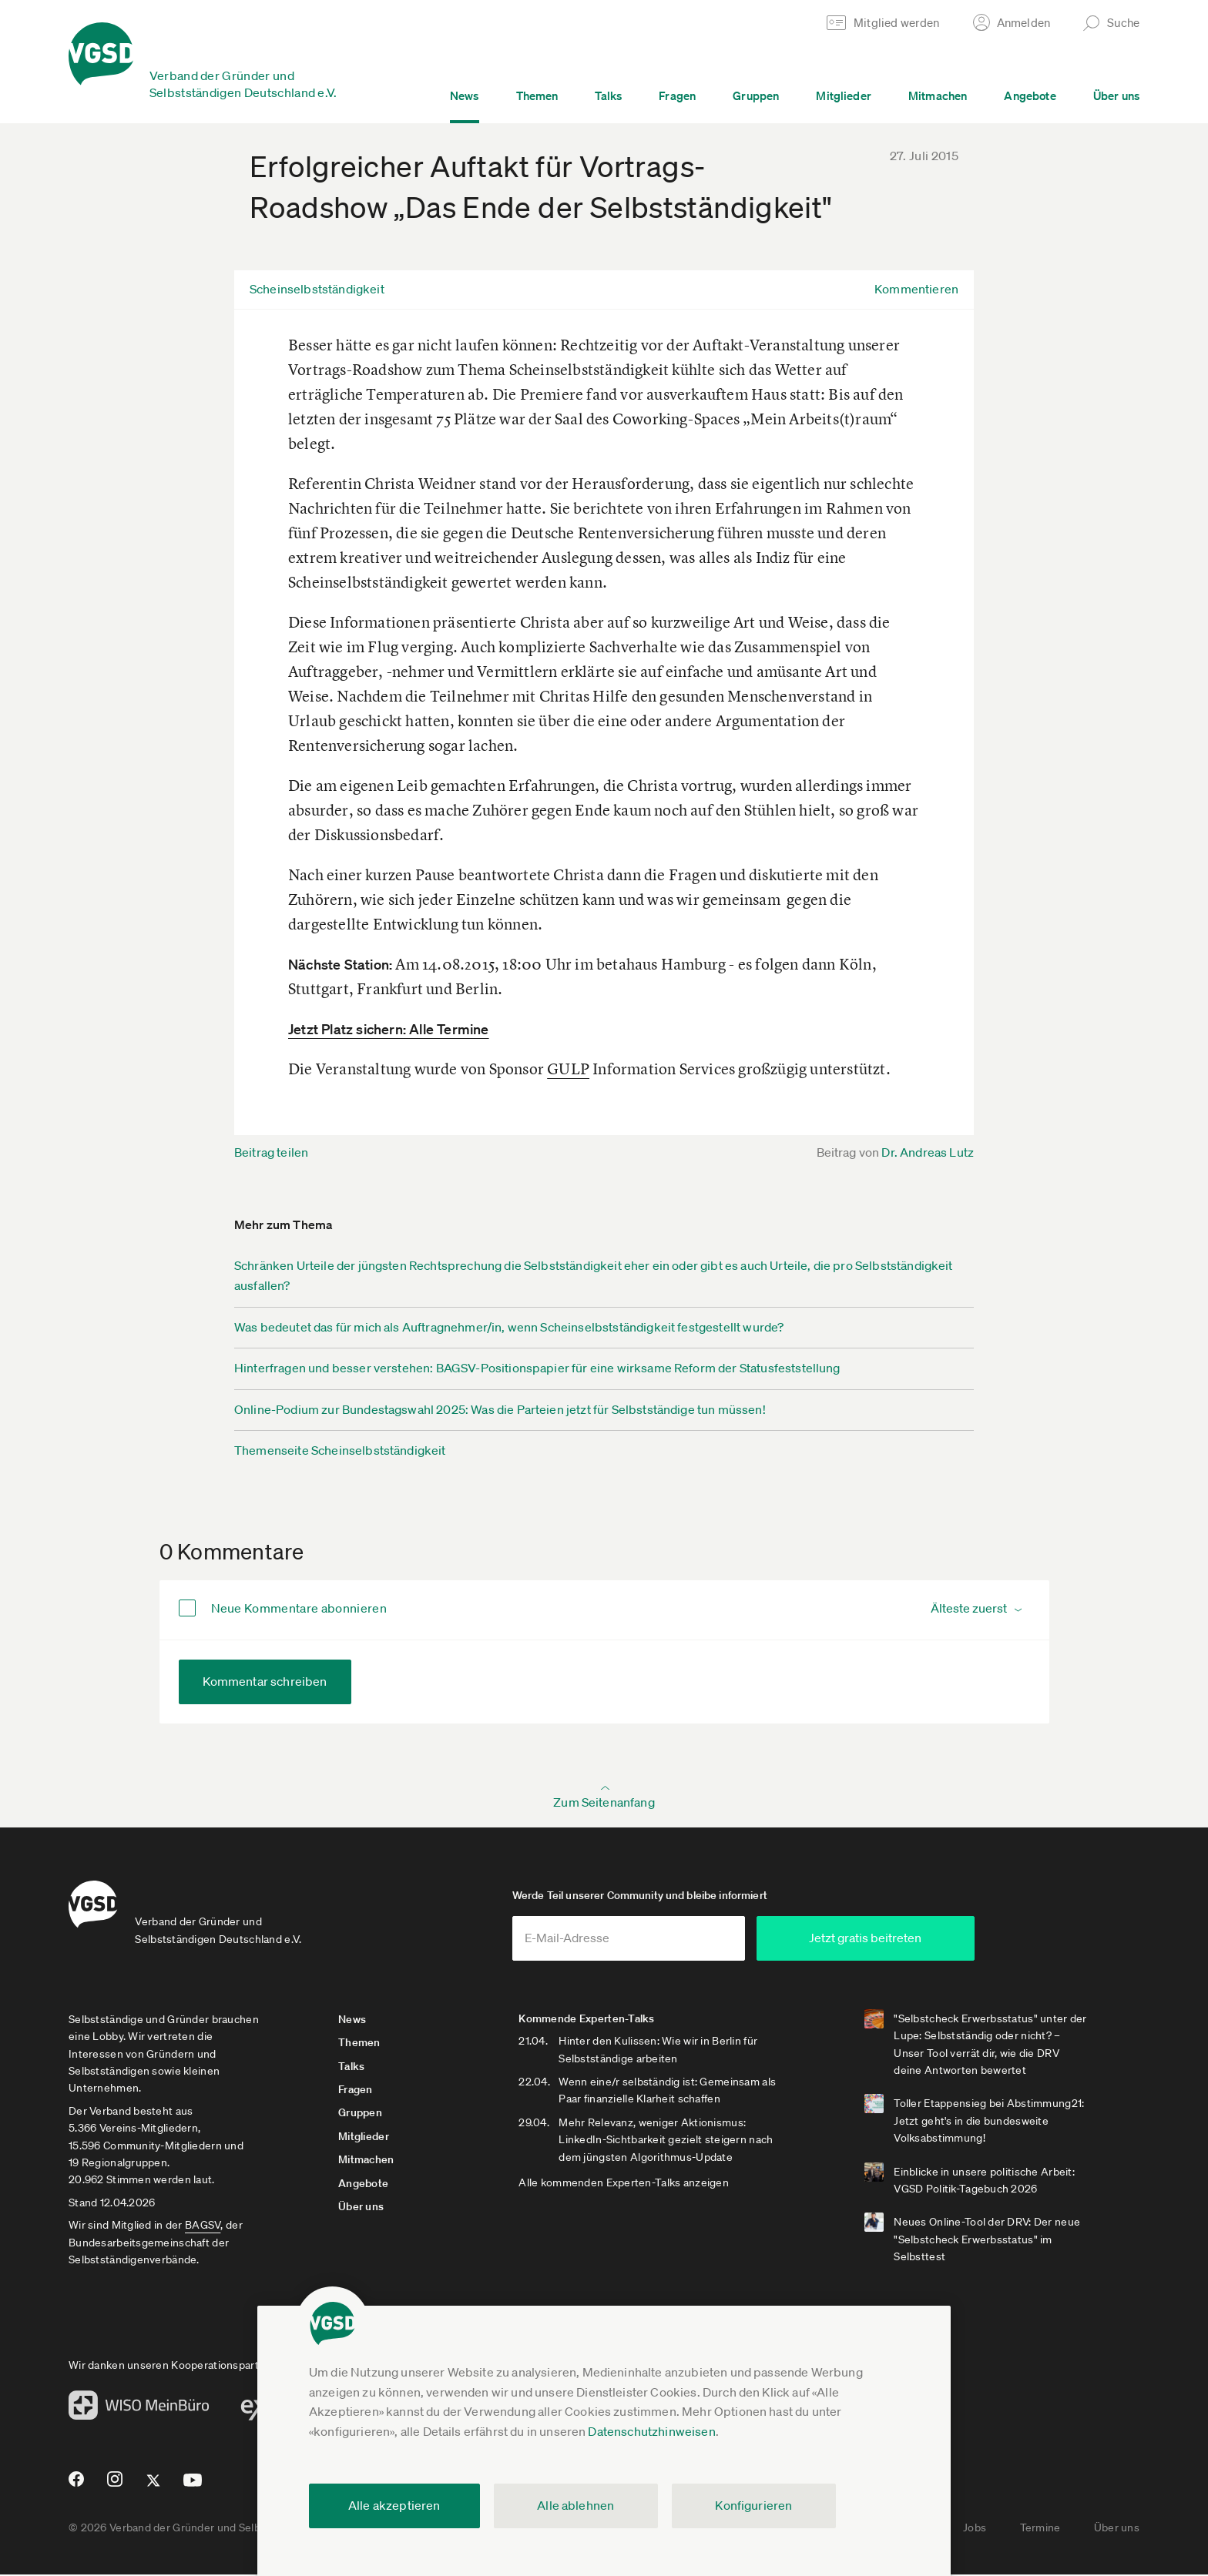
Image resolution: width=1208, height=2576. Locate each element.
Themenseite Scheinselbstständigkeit (340, 1450)
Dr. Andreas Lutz (927, 1152)
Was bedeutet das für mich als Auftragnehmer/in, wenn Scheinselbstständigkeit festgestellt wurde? (509, 1327)
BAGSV (202, 2226)
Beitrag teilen (271, 1152)
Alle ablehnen (575, 2505)
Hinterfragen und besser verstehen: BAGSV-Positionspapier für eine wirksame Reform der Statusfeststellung (537, 1367)
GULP (568, 1068)
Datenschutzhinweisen (651, 2431)
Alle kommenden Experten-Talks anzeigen (628, 2184)
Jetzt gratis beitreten (893, 1939)
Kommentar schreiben (265, 1681)
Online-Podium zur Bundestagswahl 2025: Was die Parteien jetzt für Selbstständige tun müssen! (500, 1409)
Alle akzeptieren (394, 2505)
